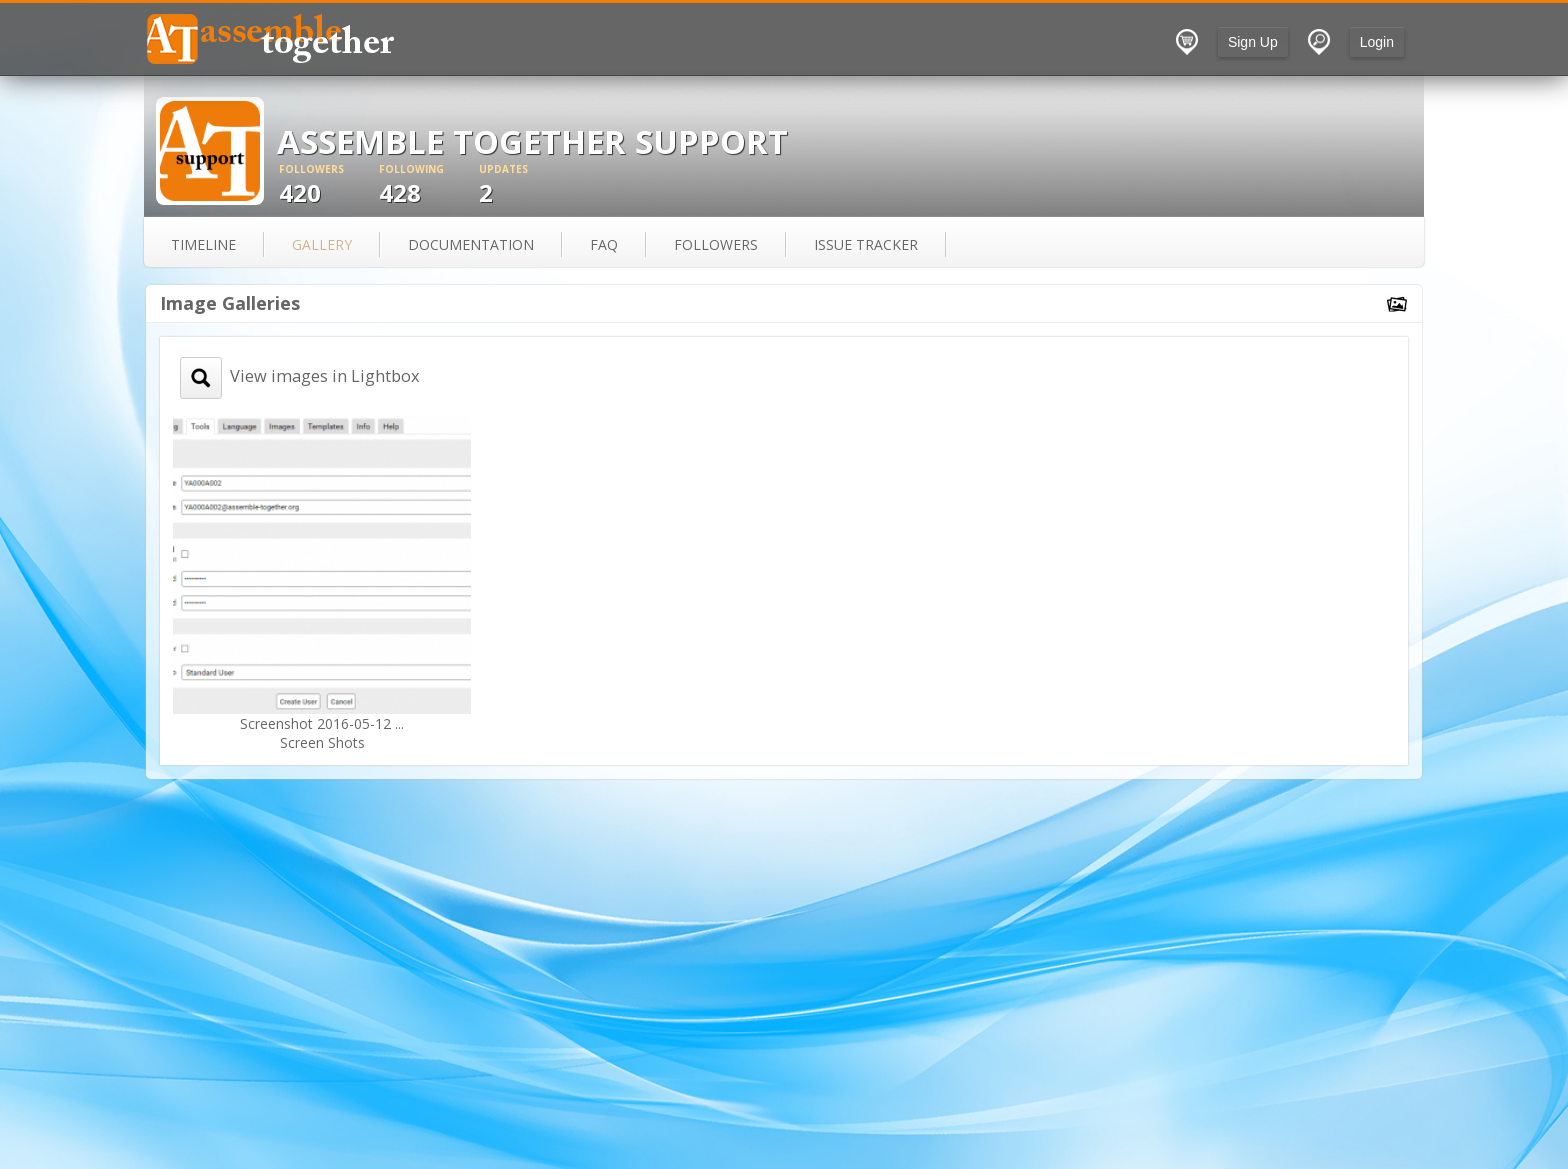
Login (1377, 42)
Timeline (203, 244)
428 (429, 185)
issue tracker (866, 244)
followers (716, 244)
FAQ (604, 244)
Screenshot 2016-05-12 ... (322, 723)
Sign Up (1253, 42)
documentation (471, 244)
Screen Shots (322, 742)
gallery (322, 244)
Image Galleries (230, 303)
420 (329, 185)
